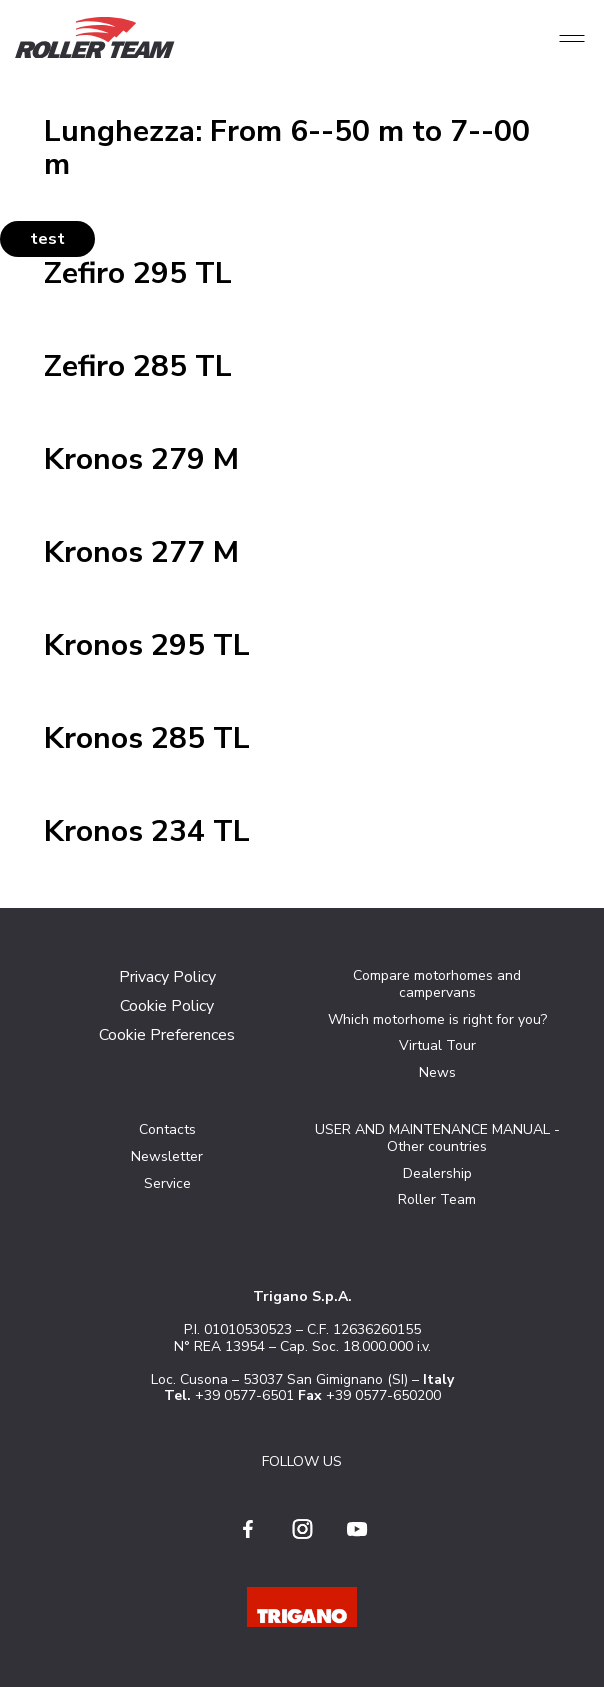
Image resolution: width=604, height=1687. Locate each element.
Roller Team (437, 1199)
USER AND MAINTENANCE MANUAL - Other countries (437, 1138)
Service (167, 1183)
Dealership (437, 1173)
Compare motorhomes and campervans (437, 984)
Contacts (167, 1129)
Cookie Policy (167, 1006)
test (47, 239)
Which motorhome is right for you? (437, 1019)
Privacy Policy (167, 977)
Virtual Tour (437, 1045)
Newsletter (167, 1156)
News (437, 1072)
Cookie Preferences (167, 1035)
